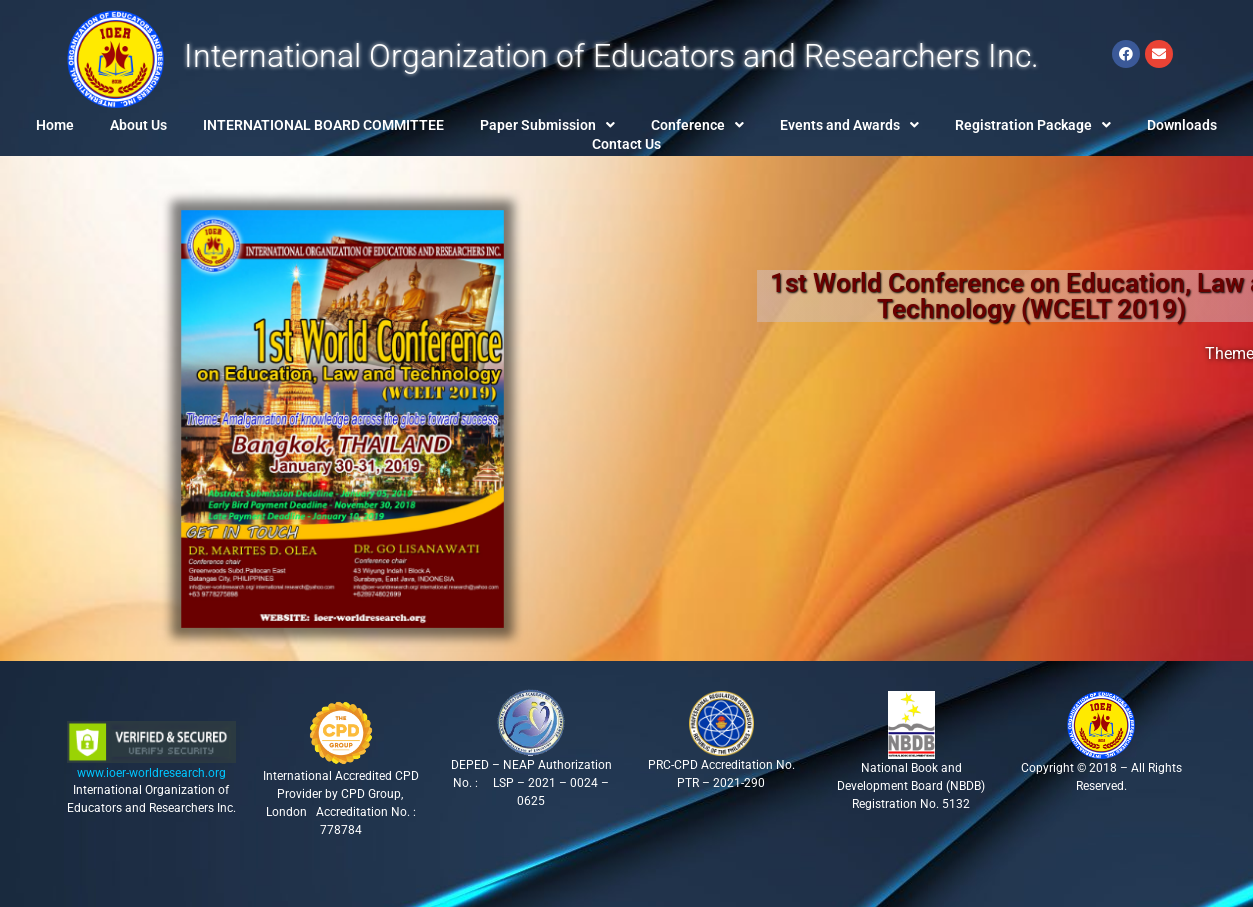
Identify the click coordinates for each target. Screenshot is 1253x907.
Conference (697, 125)
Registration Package (1033, 125)
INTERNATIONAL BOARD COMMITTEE (323, 125)
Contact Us (626, 144)
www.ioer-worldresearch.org (151, 773)
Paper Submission (547, 125)
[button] (547, 125)
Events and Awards (849, 125)
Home (55, 125)
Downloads (1182, 125)
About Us (138, 125)
